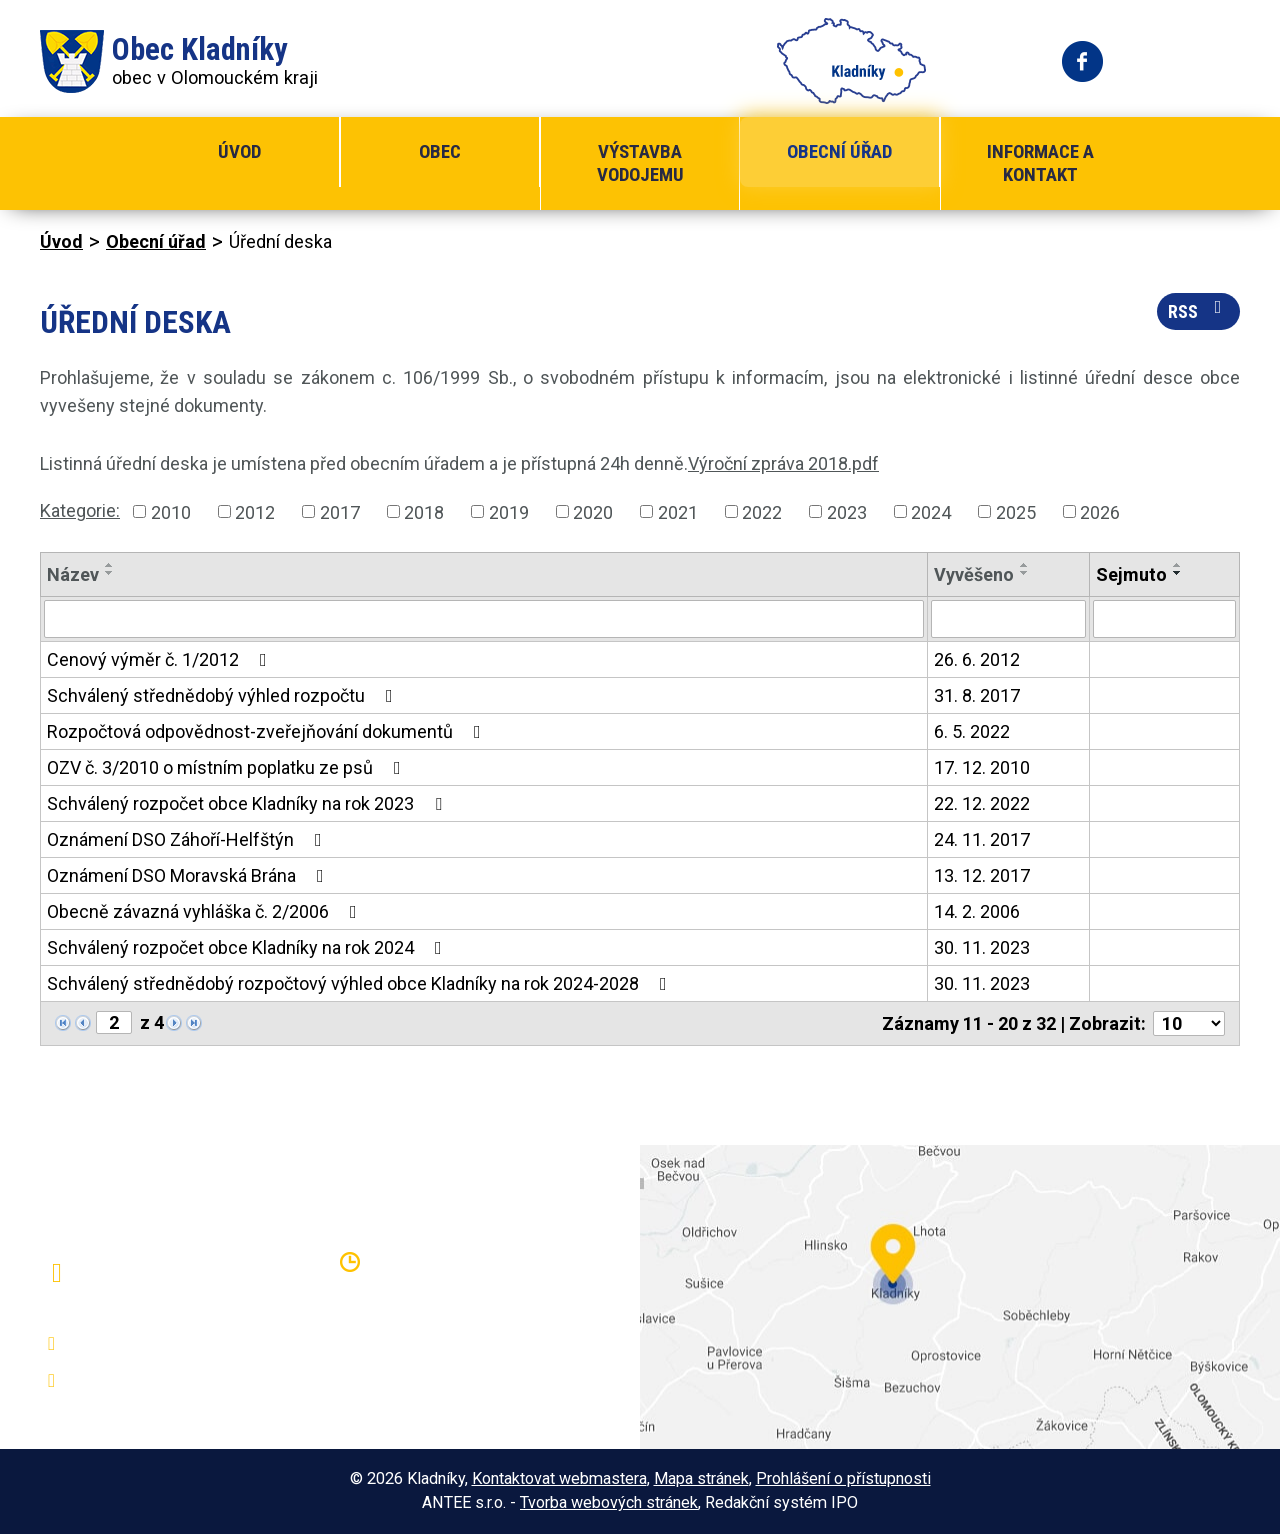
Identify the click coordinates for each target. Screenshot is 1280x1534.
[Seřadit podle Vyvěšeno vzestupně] (1025, 565)
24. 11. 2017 (982, 839)
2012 (255, 511)
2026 (1100, 511)
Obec (440, 151)
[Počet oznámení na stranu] (1189, 1023)
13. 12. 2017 (982, 875)
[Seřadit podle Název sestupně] (110, 573)
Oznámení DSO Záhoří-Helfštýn (188, 839)
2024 (931, 511)
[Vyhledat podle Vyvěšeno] (1008, 619)
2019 (509, 511)
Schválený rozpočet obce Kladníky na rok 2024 (248, 947)
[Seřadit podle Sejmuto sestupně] (1178, 573)
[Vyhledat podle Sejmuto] (1164, 619)
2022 (762, 511)
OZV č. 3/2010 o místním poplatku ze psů (228, 767)
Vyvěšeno (974, 574)
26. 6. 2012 (977, 659)
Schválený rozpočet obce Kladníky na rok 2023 (248, 803)
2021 (678, 511)
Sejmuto (1131, 574)
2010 (171, 511)
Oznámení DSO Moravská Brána (189, 875)
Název (73, 574)
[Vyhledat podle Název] (484, 619)
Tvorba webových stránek (609, 1502)
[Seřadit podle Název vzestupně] (110, 565)
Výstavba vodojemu (640, 163)
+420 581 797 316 (147, 1344)
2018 (424, 511)
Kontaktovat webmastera (559, 1478)
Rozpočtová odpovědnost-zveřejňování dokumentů (268, 731)
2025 (1016, 511)
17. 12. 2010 (982, 767)
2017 (340, 511)
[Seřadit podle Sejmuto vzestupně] (1178, 565)
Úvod (239, 151)
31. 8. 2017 (977, 695)
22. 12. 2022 (982, 803)
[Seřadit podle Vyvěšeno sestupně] (1025, 573)
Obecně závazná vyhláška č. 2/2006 (206, 911)
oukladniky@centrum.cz (165, 1381)
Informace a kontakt (1040, 163)
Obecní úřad (839, 151)
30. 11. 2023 (982, 947)
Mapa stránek (701, 1478)
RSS (1199, 310)
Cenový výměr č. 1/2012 (161, 659)
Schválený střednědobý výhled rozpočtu (224, 695)
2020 (593, 511)
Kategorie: (80, 510)
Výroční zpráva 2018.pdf (783, 463)
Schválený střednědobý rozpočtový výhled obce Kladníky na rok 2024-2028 (361, 983)
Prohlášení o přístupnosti (843, 1478)
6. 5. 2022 (972, 731)
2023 (847, 511)
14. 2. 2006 (977, 911)
